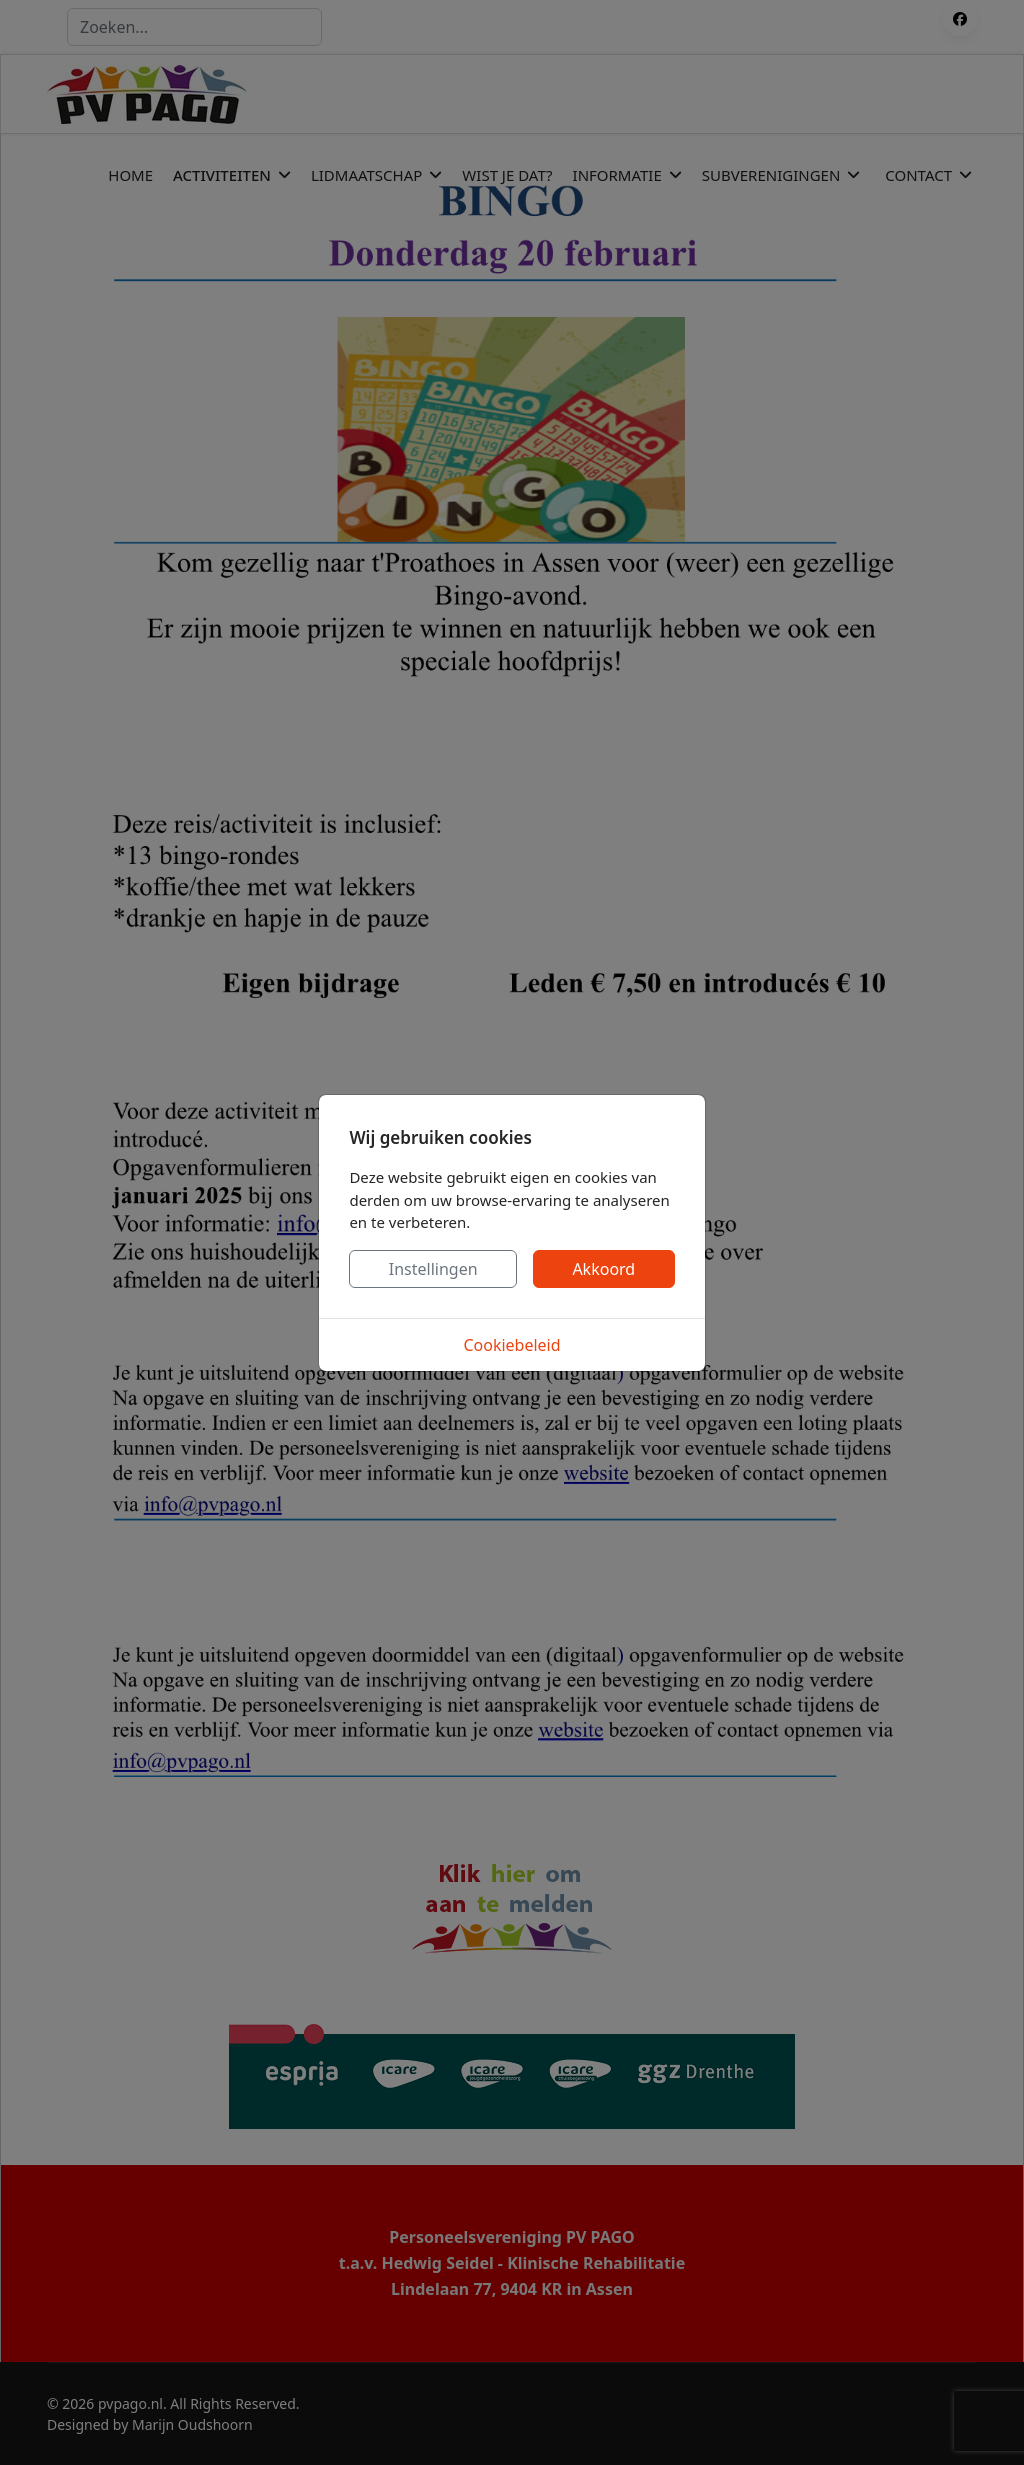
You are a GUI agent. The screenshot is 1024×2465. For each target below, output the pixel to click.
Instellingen (433, 1269)
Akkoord (603, 1269)
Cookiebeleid (511, 1345)
